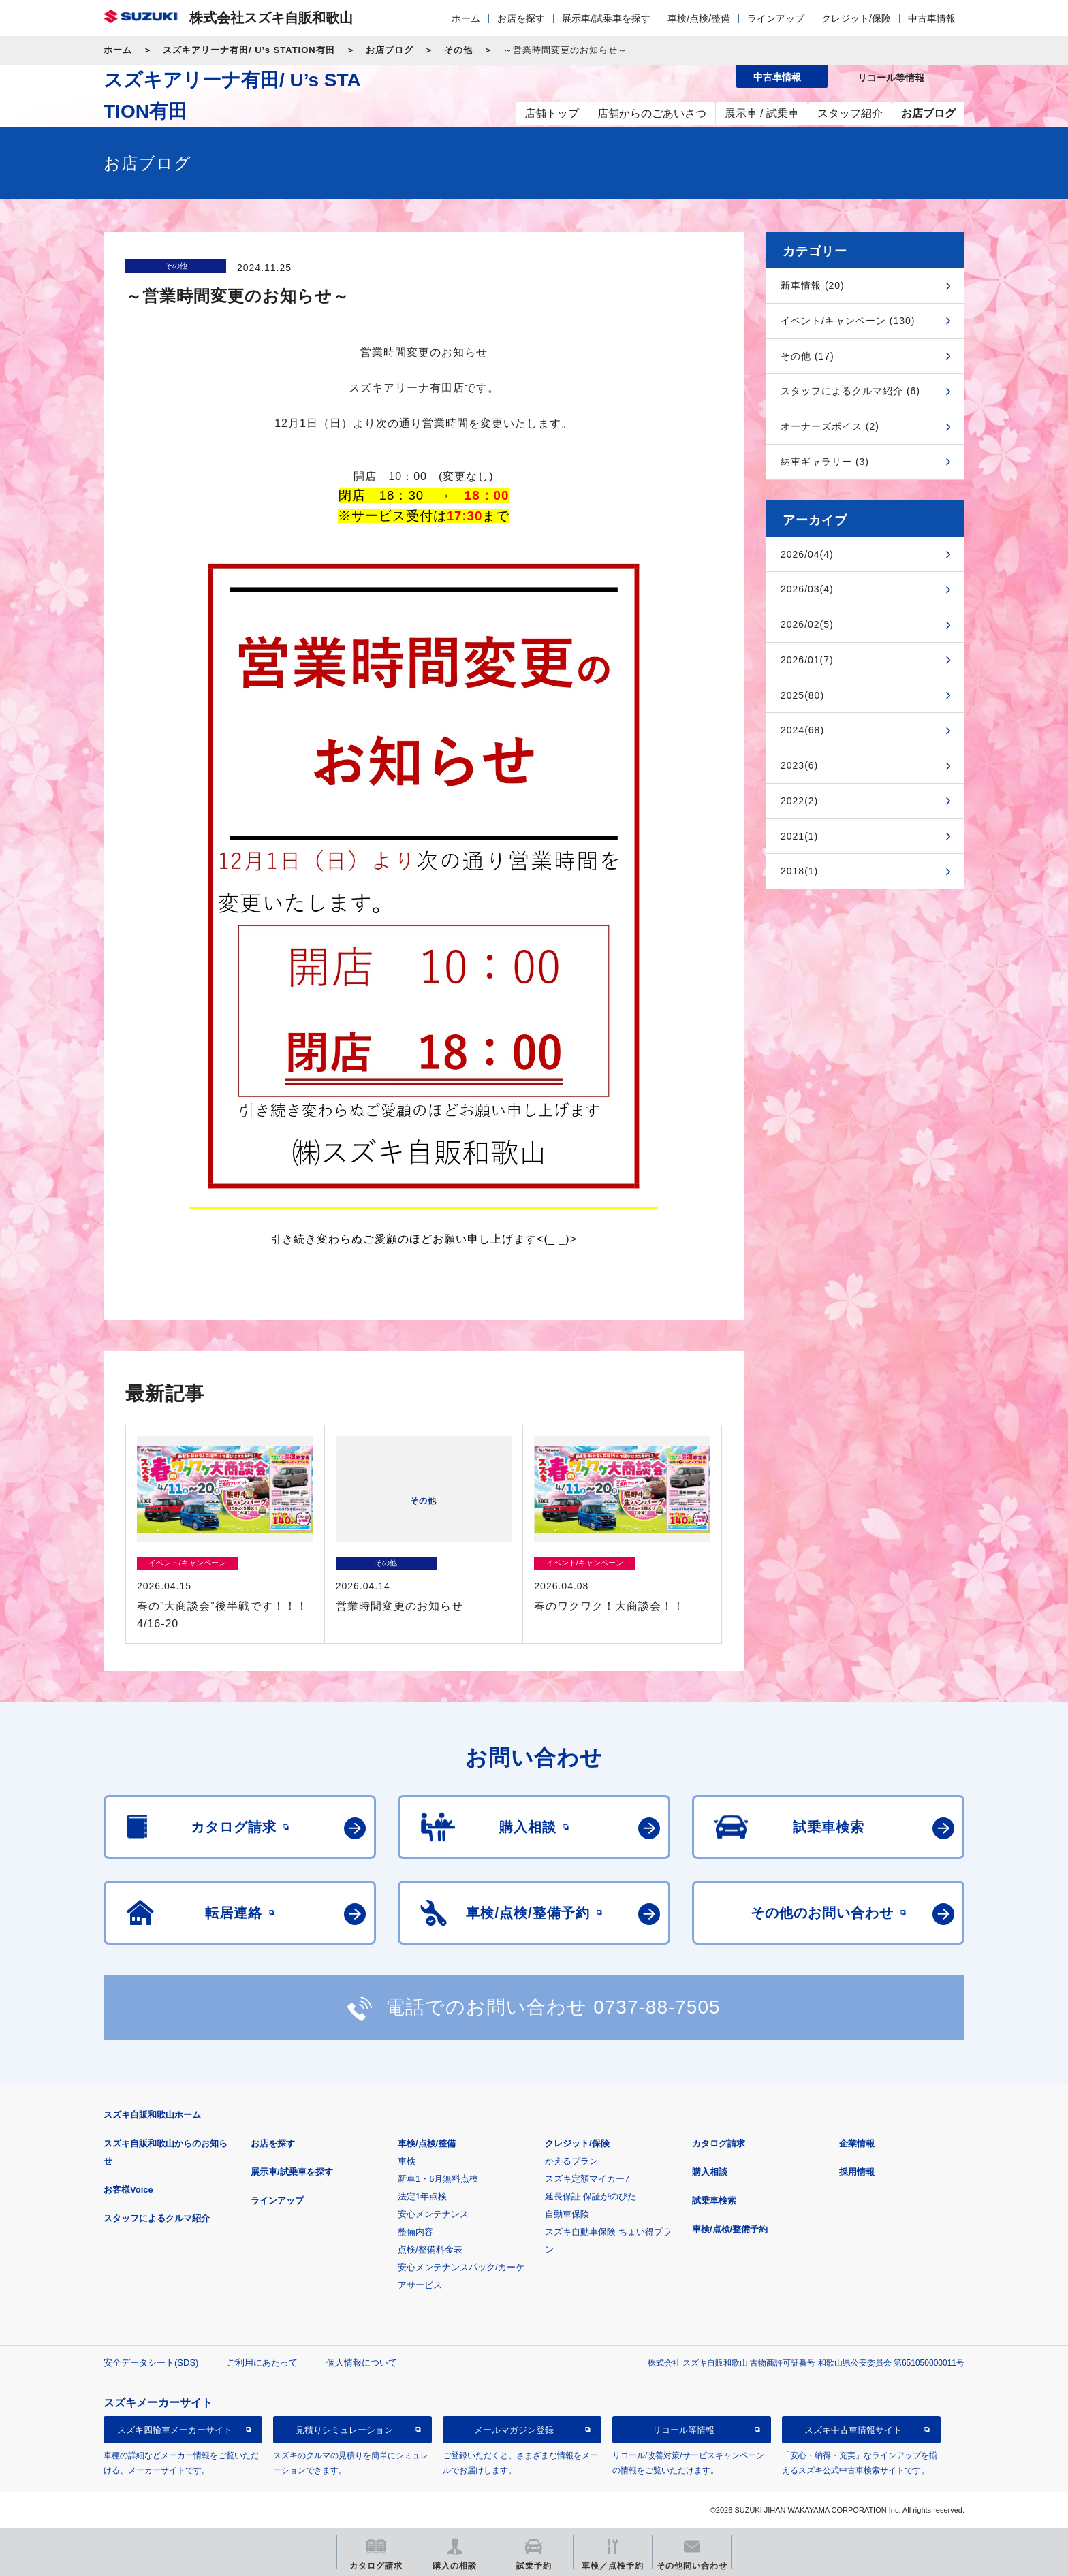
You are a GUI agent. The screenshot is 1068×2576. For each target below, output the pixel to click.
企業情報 (857, 2143)
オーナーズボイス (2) (830, 426)
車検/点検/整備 (699, 18)
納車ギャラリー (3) (825, 461)
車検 (406, 2161)
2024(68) (802, 730)
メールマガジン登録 (514, 2430)
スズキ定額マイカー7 (587, 2179)
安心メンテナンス (433, 2214)
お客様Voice (128, 2189)
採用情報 (857, 2172)
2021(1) (799, 836)
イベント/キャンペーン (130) (848, 320)
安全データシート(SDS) (151, 2362)
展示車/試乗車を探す (606, 18)
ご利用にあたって (262, 2362)
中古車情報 (932, 18)
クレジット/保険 (856, 18)
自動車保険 (567, 2214)
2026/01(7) (807, 659)
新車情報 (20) (813, 285)
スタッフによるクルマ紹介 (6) (850, 390)
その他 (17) (807, 356)
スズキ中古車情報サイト (853, 2430)
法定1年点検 (422, 2196)
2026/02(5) (807, 624)
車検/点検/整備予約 (730, 2229)
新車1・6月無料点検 (438, 2179)
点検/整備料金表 (430, 2249)
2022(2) (799, 800)
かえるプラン (571, 2161)
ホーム (466, 18)
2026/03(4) (807, 589)
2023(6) (799, 765)
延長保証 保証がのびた (590, 2196)
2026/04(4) (807, 554)
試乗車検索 (714, 2200)
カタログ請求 (718, 2143)
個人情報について (361, 2362)
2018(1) (799, 870)
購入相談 (709, 2172)
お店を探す (521, 18)
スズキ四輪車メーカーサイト (174, 2430)
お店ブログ (389, 50)
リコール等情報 (683, 2430)
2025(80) (802, 695)
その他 (458, 50)
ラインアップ (775, 18)
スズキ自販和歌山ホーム (152, 2115)
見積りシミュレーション (344, 2430)
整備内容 (415, 2232)
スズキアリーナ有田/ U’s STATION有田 (249, 50)
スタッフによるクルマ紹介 (157, 2218)
